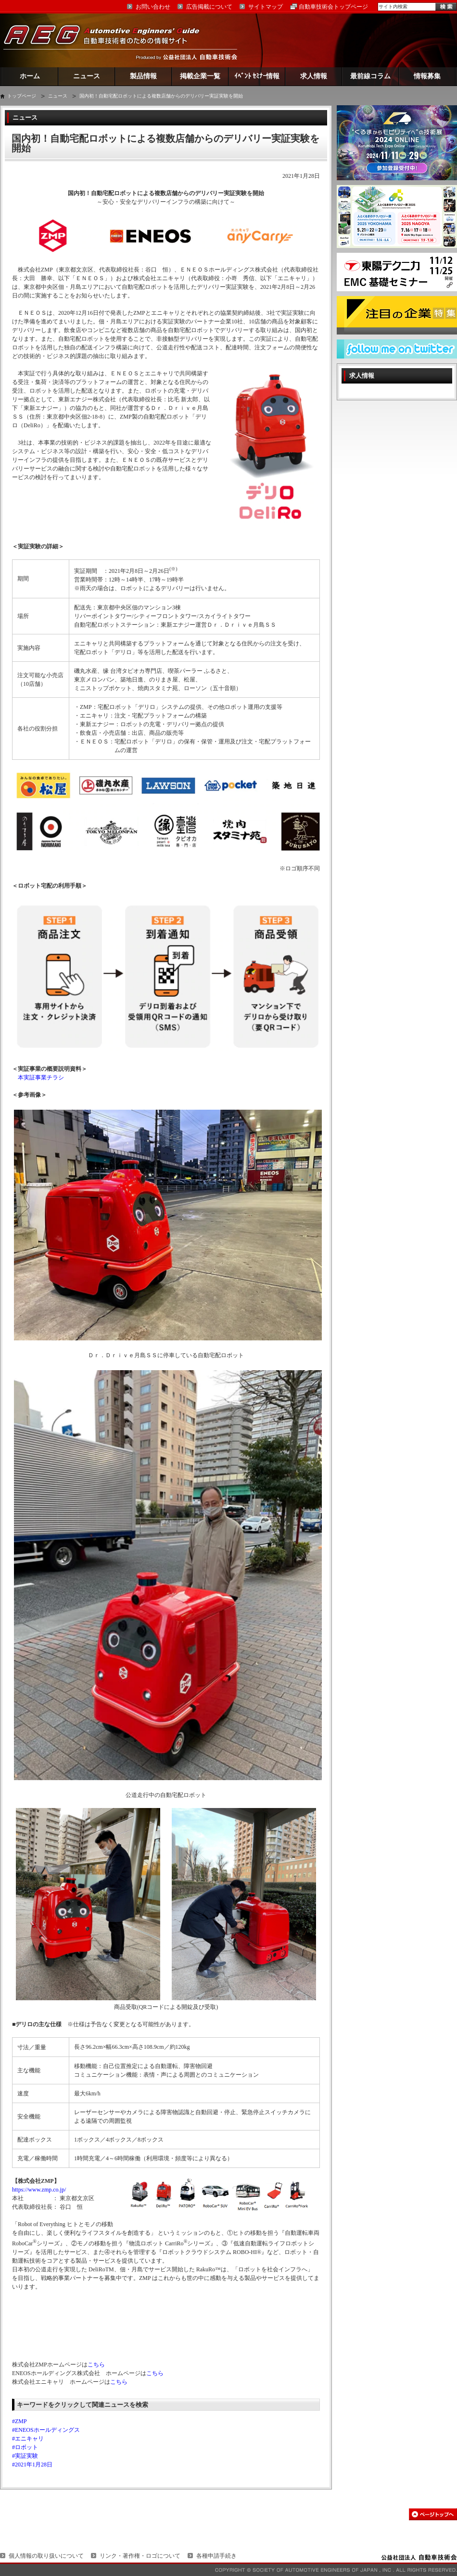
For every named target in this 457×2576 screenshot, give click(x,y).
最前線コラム (370, 76)
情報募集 (427, 76)
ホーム (30, 76)
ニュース (86, 76)
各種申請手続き (216, 2555)
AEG (107, 40)
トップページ (21, 96)
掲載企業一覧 (200, 76)
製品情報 (143, 76)
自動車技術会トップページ (333, 6)
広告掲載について (209, 6)
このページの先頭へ (433, 2514)
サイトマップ (265, 6)
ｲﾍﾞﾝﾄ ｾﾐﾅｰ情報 (257, 76)
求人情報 (313, 76)
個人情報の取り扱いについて (46, 2555)
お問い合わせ (153, 6)
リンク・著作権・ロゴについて (140, 2555)
